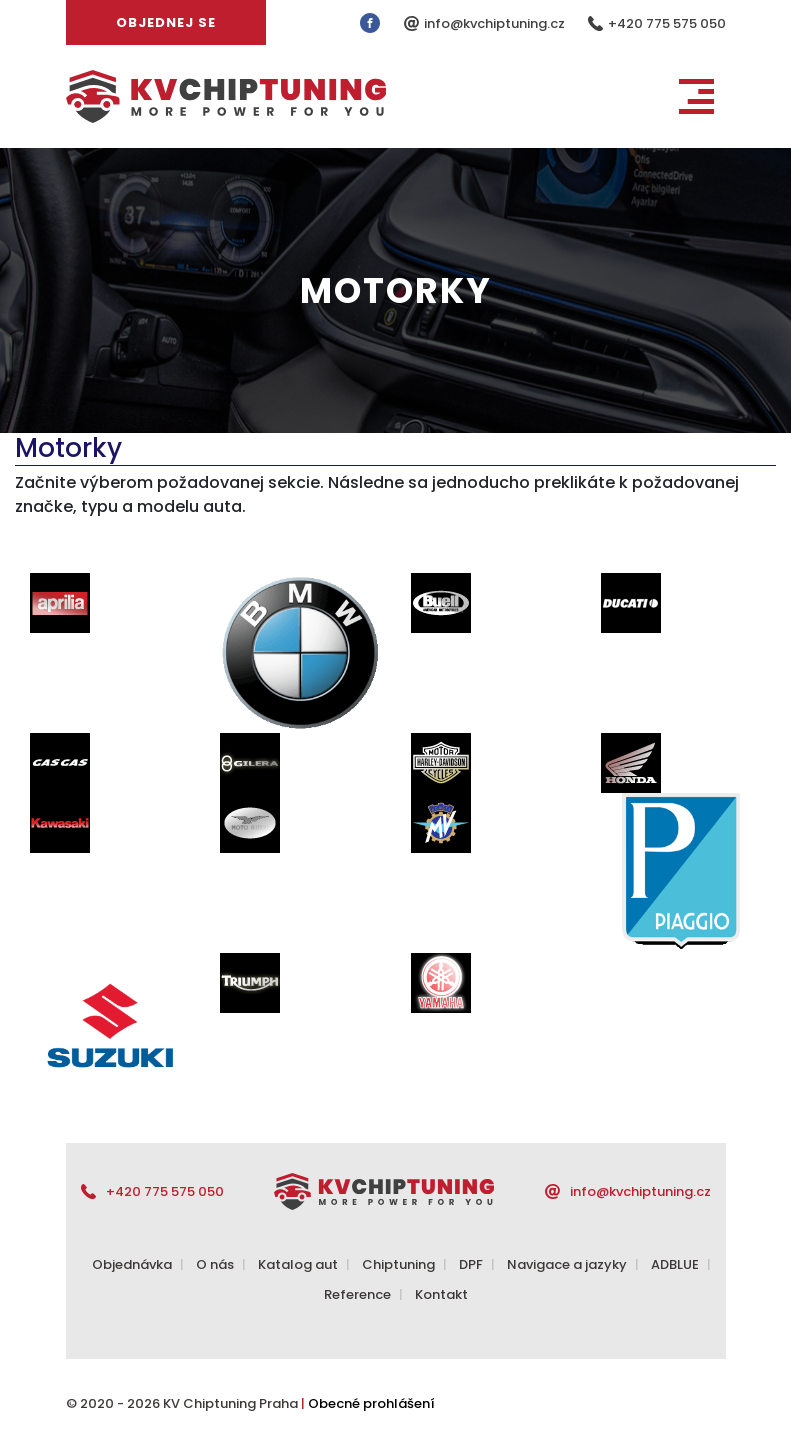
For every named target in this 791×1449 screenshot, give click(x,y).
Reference (357, 1294)
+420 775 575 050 (667, 23)
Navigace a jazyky (567, 1264)
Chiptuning (398, 1264)
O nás (215, 1264)
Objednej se (166, 22)
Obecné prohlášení (371, 1403)
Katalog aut (298, 1264)
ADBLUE (675, 1264)
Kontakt (441, 1294)
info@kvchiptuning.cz (496, 23)
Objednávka (132, 1264)
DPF (471, 1264)
